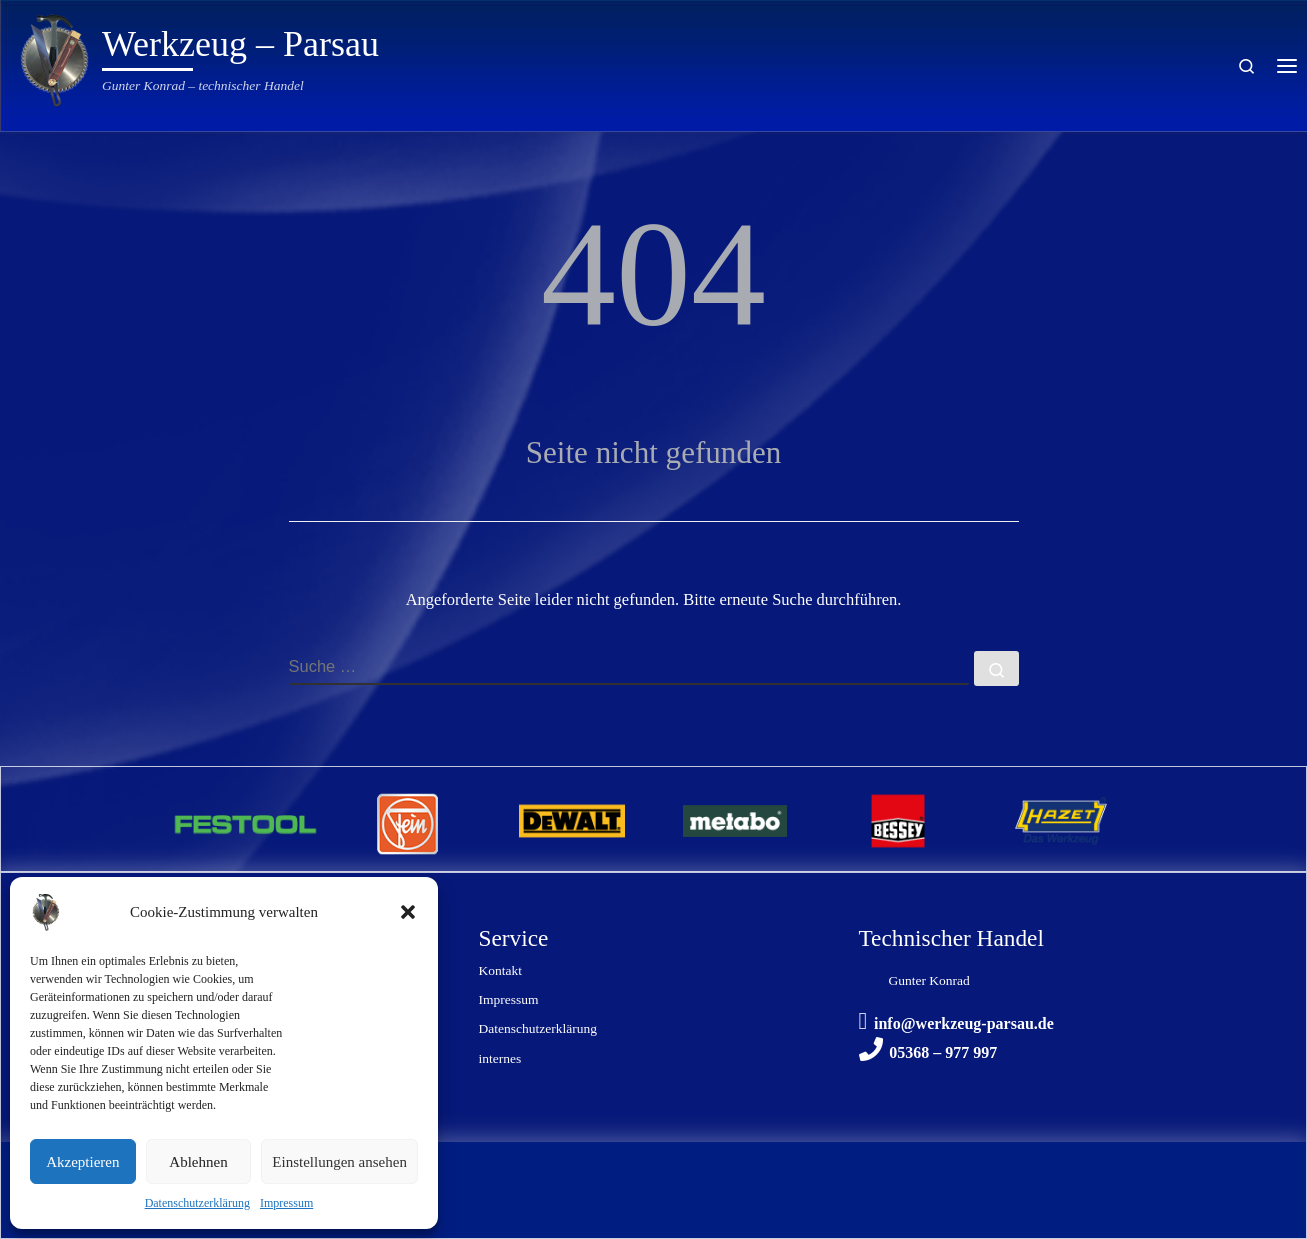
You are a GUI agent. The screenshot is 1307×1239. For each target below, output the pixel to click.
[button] (408, 912)
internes (500, 1058)
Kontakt (501, 970)
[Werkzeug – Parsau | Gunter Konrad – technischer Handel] (55, 57)
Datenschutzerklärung (197, 1203)
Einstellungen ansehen (339, 1162)
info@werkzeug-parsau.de (964, 1023)
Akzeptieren (82, 1162)
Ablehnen (198, 1162)
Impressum (286, 1203)
